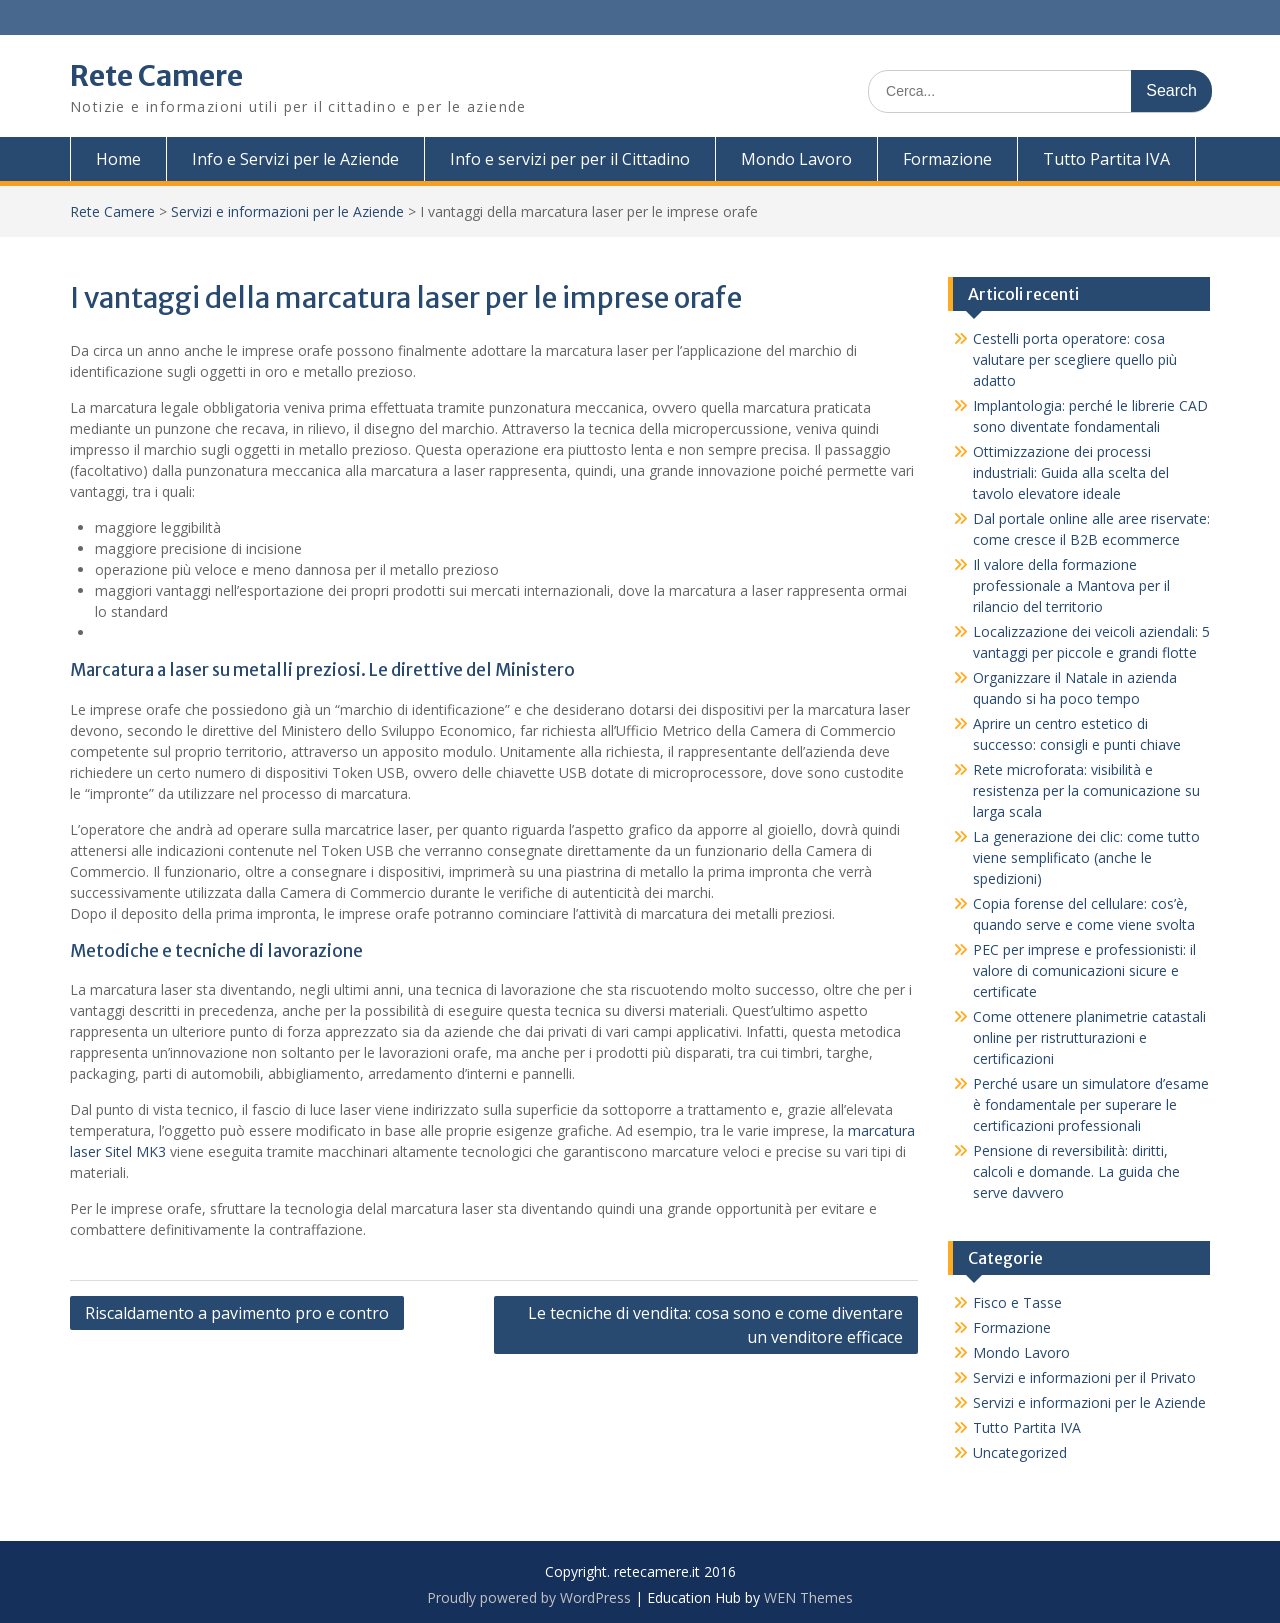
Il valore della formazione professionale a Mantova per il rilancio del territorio (1071, 585)
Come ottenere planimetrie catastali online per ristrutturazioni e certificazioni (1089, 1037)
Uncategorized (1020, 1452)
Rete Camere (156, 76)
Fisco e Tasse (1017, 1302)
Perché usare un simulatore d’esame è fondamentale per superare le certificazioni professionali (1091, 1104)
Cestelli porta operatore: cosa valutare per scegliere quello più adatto (1075, 359)
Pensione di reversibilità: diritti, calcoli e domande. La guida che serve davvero (1076, 1171)
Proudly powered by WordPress (529, 1597)
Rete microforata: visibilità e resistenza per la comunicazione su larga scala (1086, 790)
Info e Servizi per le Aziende (295, 159)
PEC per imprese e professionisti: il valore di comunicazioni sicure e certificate (1084, 970)
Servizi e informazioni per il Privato (1084, 1377)
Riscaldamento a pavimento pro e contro (237, 1313)
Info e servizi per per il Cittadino (570, 159)
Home (118, 159)
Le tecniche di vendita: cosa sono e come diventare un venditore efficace (715, 1325)
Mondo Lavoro (796, 159)
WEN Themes (808, 1597)
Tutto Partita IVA (1106, 159)
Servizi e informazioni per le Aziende (287, 211)
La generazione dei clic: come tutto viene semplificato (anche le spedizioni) (1086, 857)
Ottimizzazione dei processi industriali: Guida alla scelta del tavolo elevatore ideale (1071, 472)
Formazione (947, 159)
